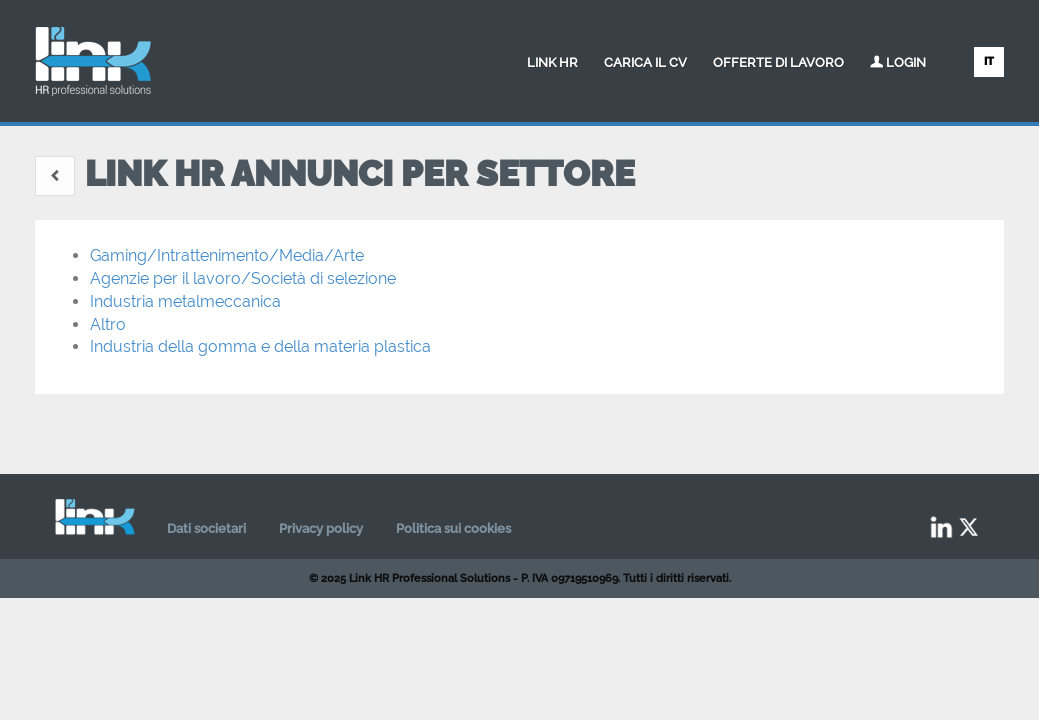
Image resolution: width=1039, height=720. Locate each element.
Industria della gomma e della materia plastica (260, 346)
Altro (108, 324)
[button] (55, 176)
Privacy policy (321, 528)
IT (989, 61)
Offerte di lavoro (778, 62)
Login (898, 62)
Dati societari (206, 528)
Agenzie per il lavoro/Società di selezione (243, 278)
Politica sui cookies (453, 528)
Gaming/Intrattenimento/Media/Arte (227, 255)
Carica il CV (645, 62)
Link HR (552, 62)
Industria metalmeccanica (185, 301)
